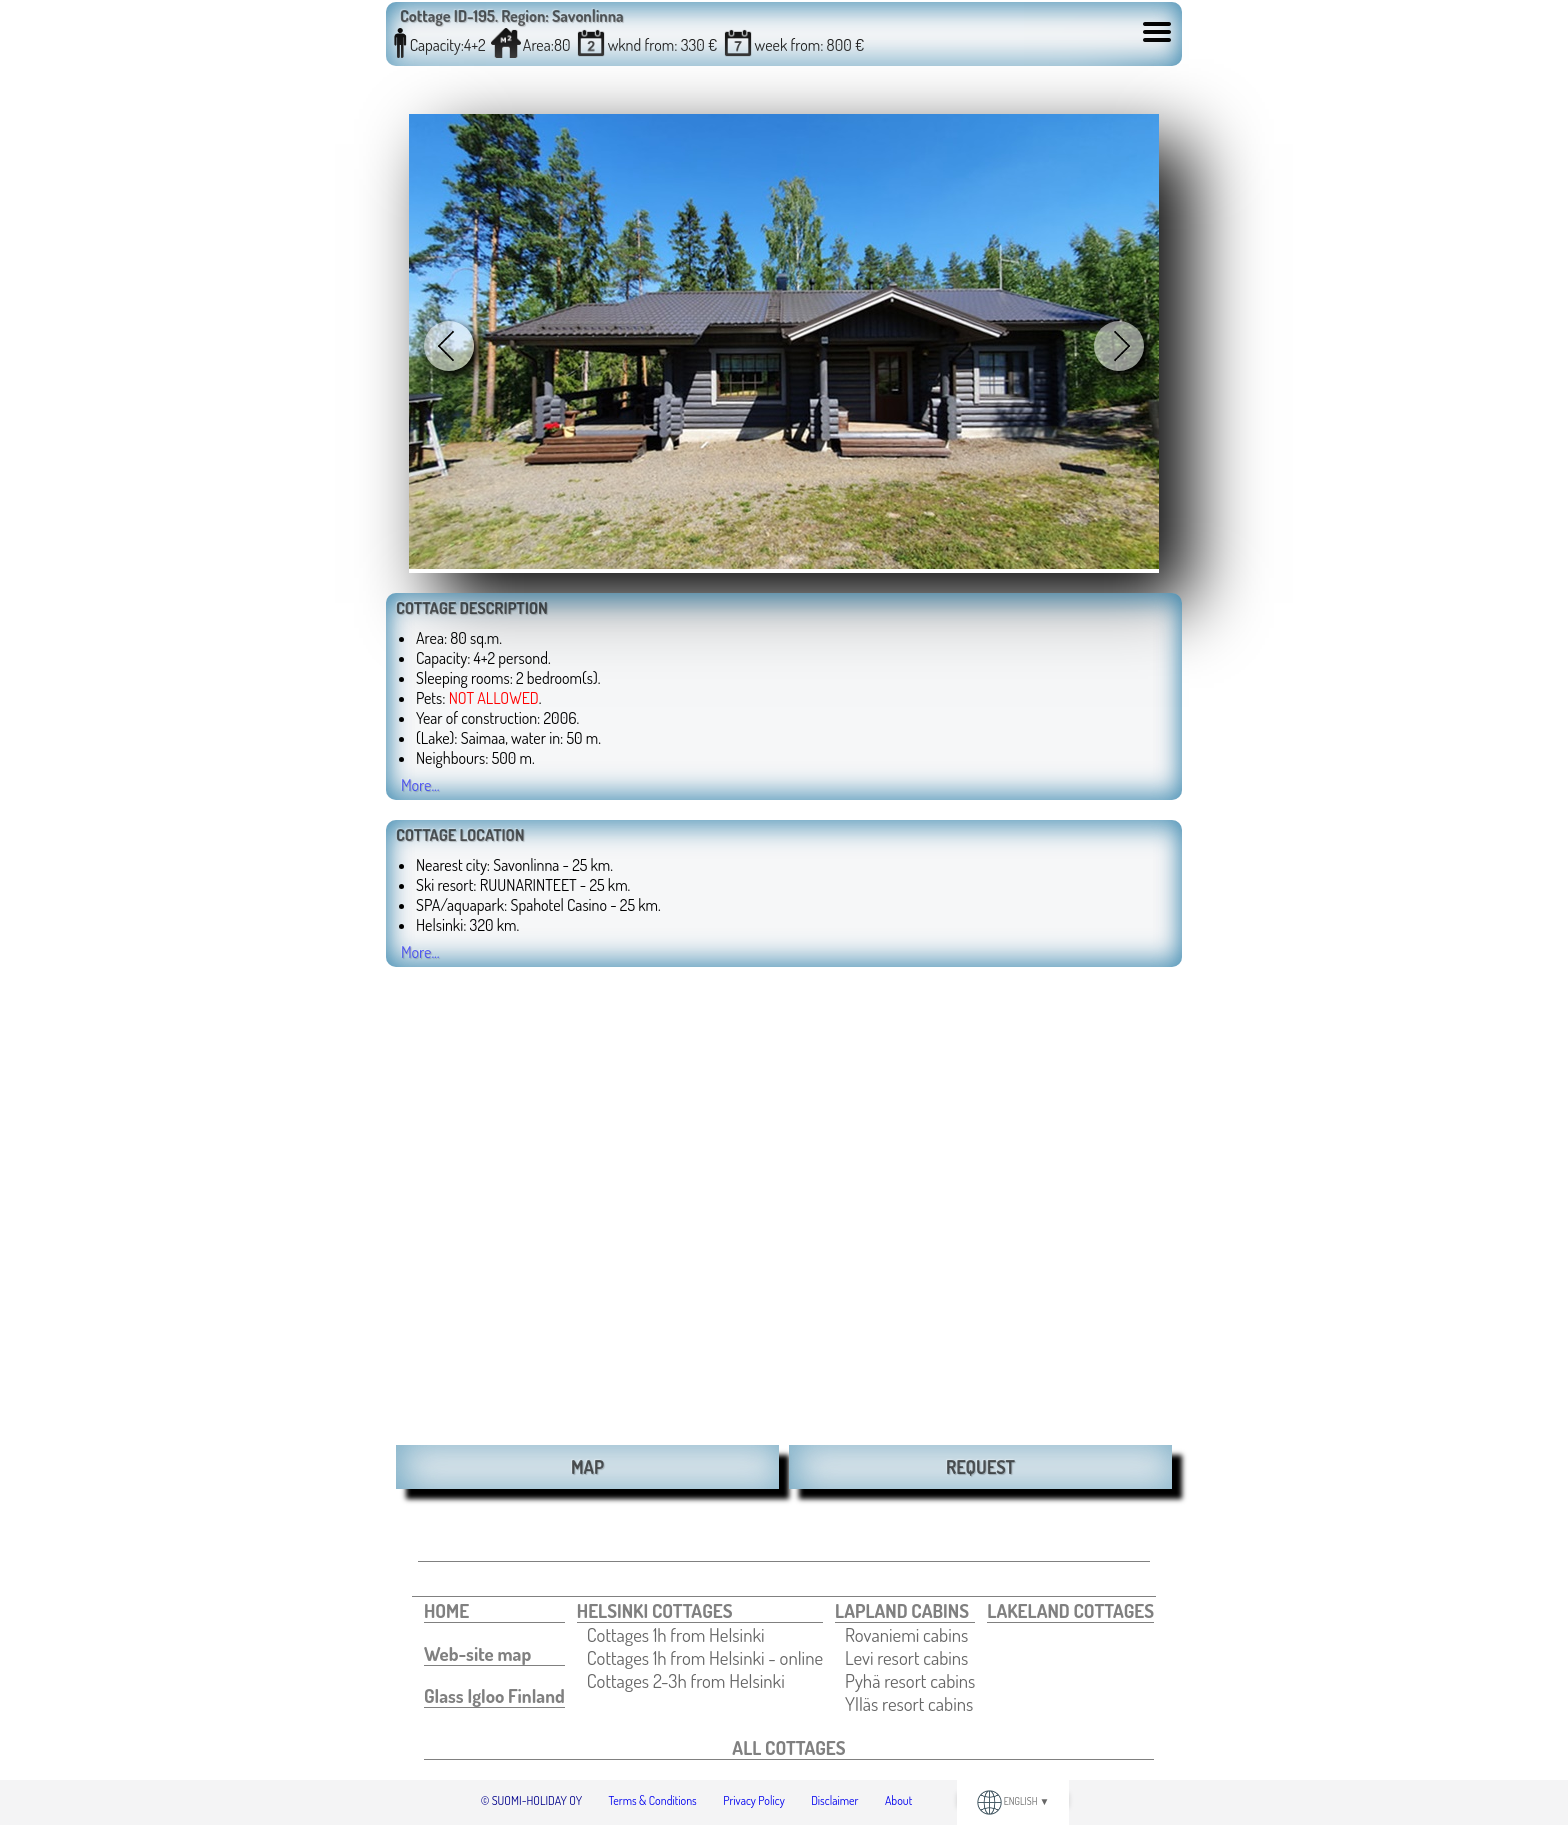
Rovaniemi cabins (906, 1634)
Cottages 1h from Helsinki (676, 1634)
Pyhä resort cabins (910, 1680)
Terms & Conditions (653, 1800)
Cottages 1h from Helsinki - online (705, 1657)
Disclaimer (834, 1800)
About (898, 1800)
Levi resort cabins (906, 1657)
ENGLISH (1013, 1801)
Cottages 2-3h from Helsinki (686, 1680)
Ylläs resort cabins (909, 1703)
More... (420, 785)
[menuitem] (494, 1611)
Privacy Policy (754, 1800)
